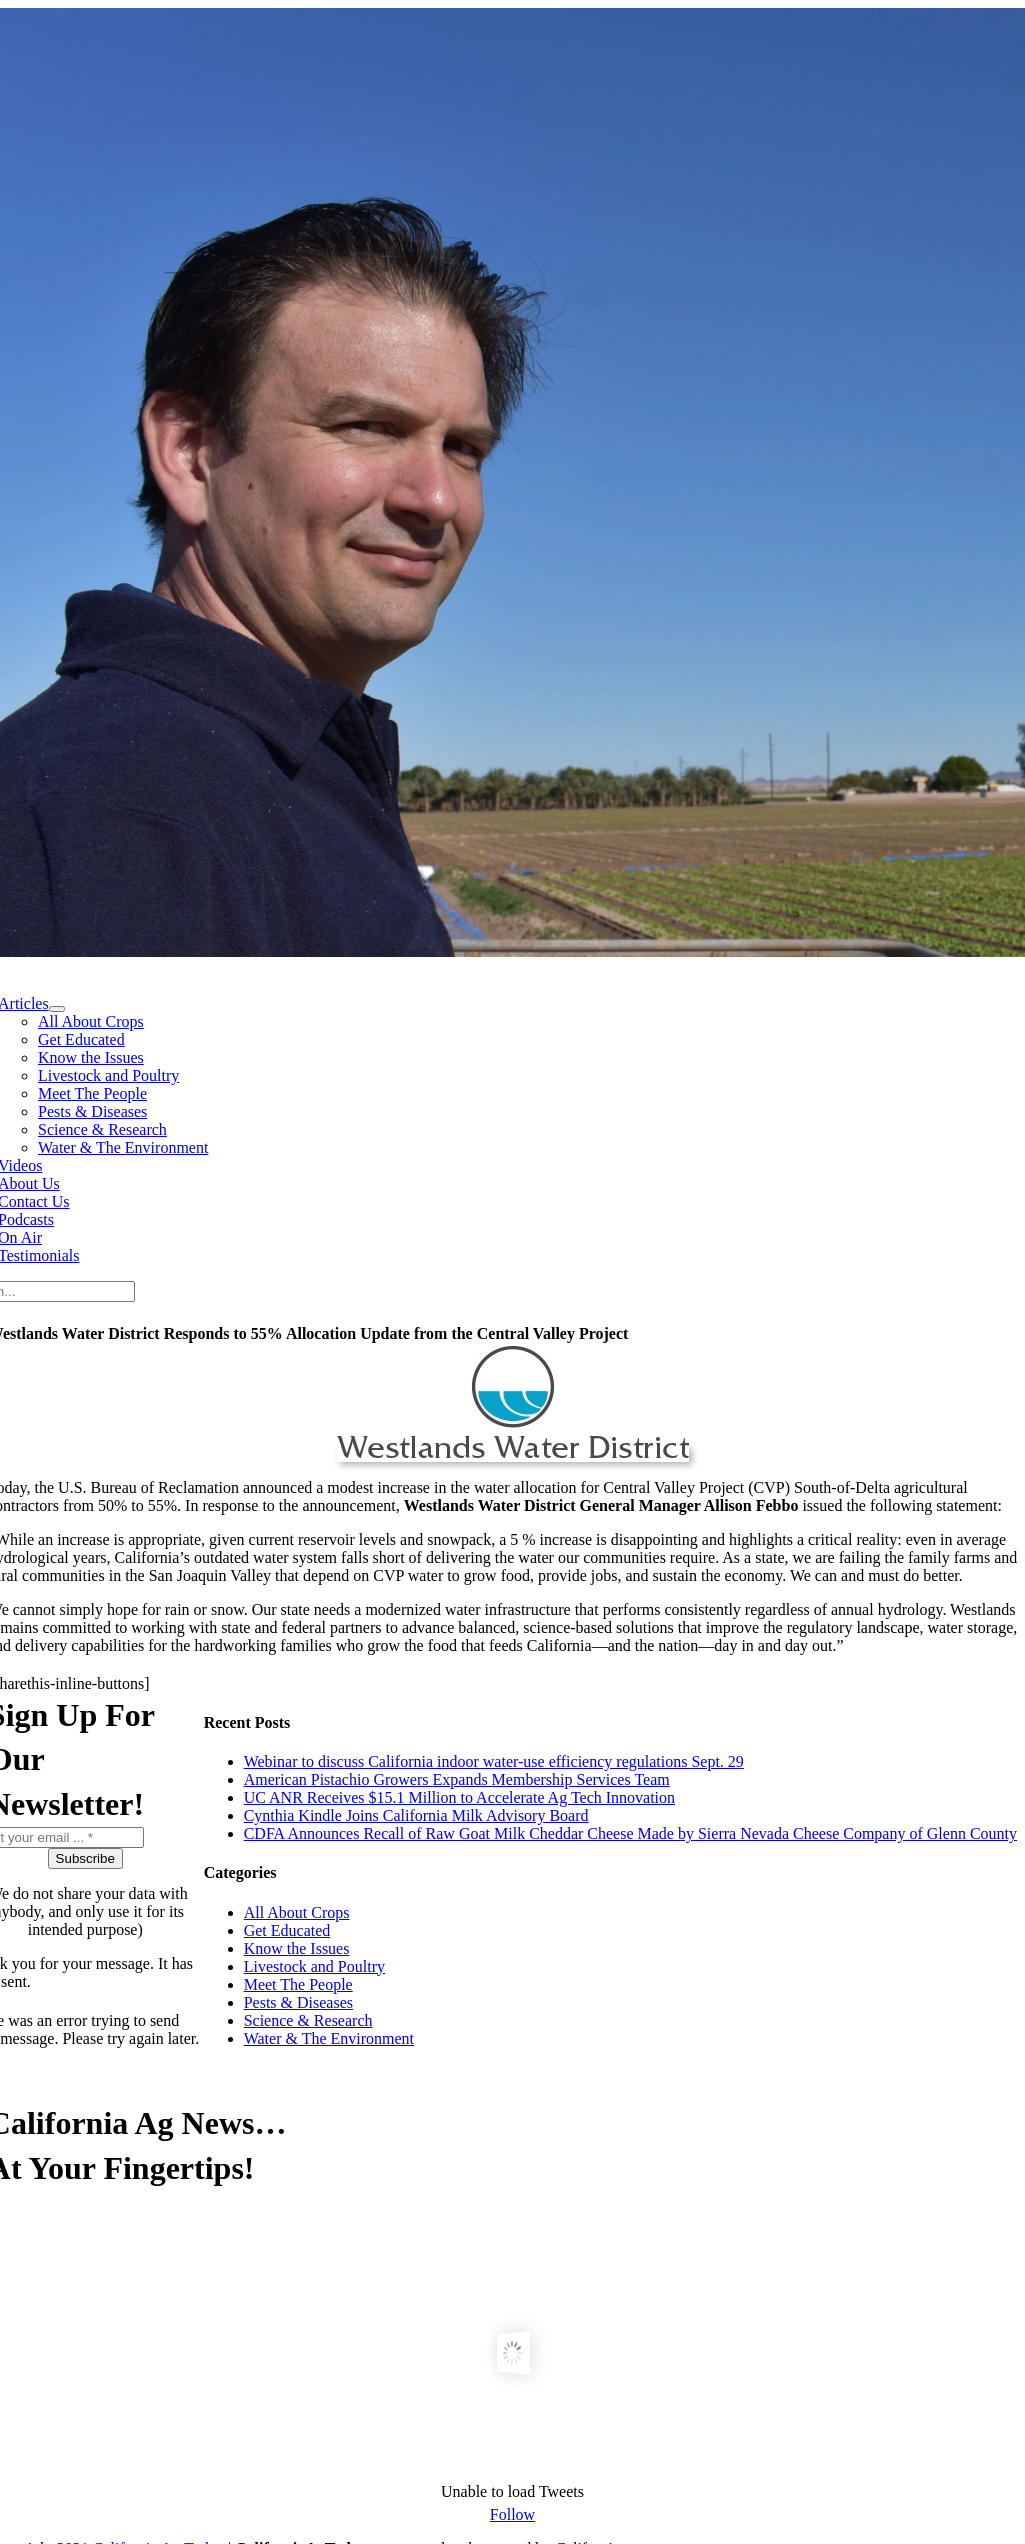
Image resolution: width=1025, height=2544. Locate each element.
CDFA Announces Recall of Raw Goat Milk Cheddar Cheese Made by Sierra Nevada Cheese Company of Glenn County (630, 1833)
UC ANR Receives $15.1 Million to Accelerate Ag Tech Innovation (459, 1797)
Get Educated (287, 1930)
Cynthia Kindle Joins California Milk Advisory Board (416, 1815)
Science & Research (308, 2020)
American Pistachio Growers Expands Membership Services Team (457, 1779)
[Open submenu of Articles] (57, 1009)
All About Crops (297, 1912)
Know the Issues (297, 1948)
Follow (512, 2514)
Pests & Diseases (298, 2002)
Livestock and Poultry (314, 1966)
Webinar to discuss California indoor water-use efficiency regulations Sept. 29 (494, 1761)
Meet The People (298, 1984)
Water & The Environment (329, 2038)
